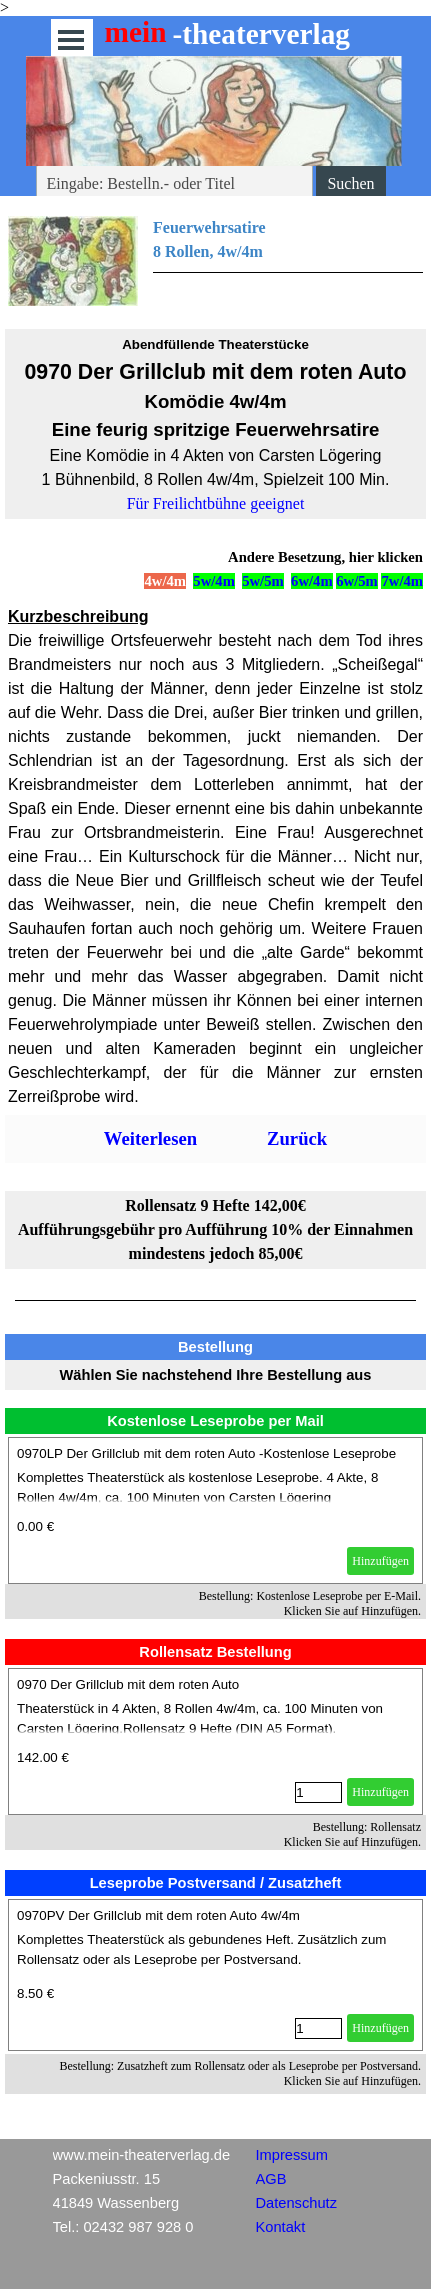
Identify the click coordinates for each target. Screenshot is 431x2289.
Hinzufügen (380, 1561)
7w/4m (402, 581)
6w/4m (312, 581)
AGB (271, 2179)
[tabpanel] (215, 261)
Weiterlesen (150, 1138)
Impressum (292, 2155)
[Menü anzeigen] (71, 39)
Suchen (350, 183)
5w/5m (263, 581)
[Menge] (318, 1792)
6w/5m (357, 581)
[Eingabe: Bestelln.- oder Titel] (175, 184)
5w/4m (214, 581)
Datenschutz (296, 2203)
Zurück (297, 1138)
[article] (215, 1510)
